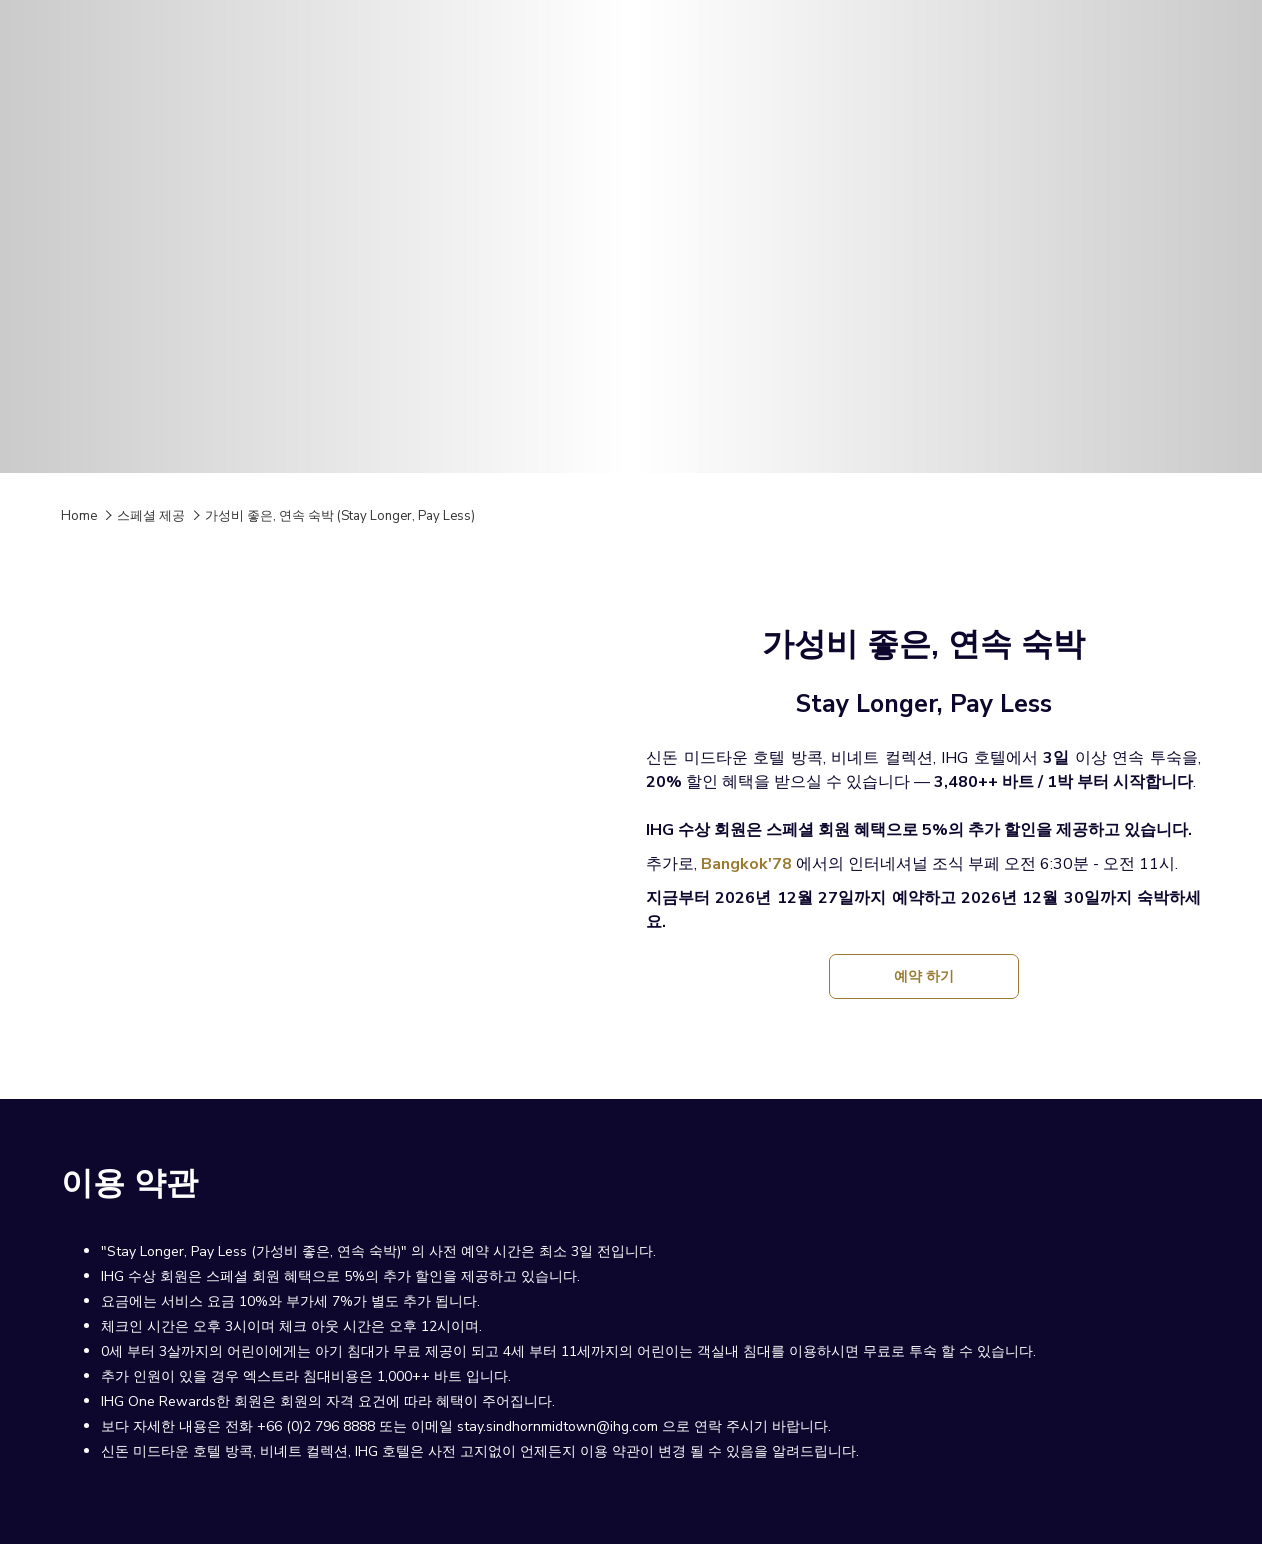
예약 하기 (930, 982)
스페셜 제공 (151, 516)
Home (79, 516)
